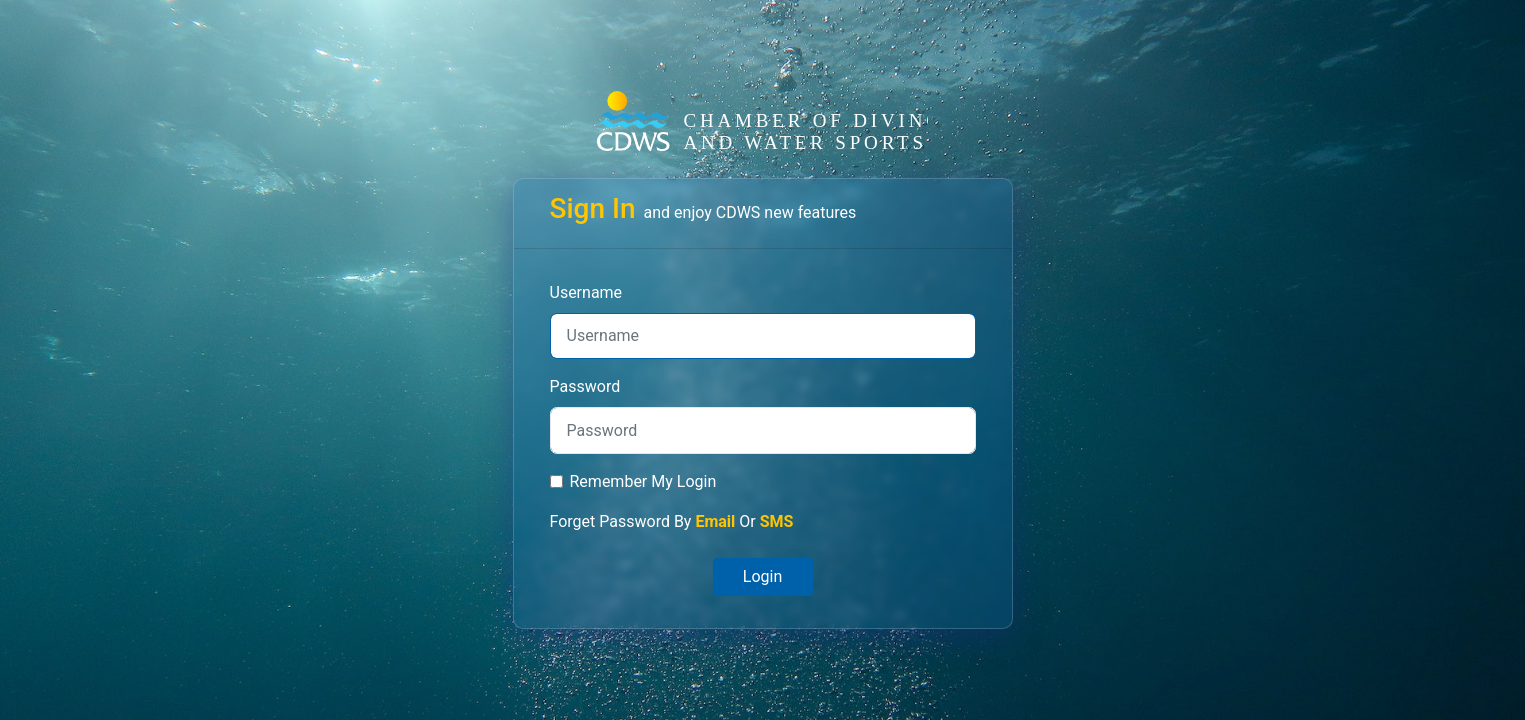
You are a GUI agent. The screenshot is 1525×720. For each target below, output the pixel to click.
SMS (777, 521)
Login (762, 576)
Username (586, 292)
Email (715, 521)
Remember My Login (643, 481)
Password (585, 386)
